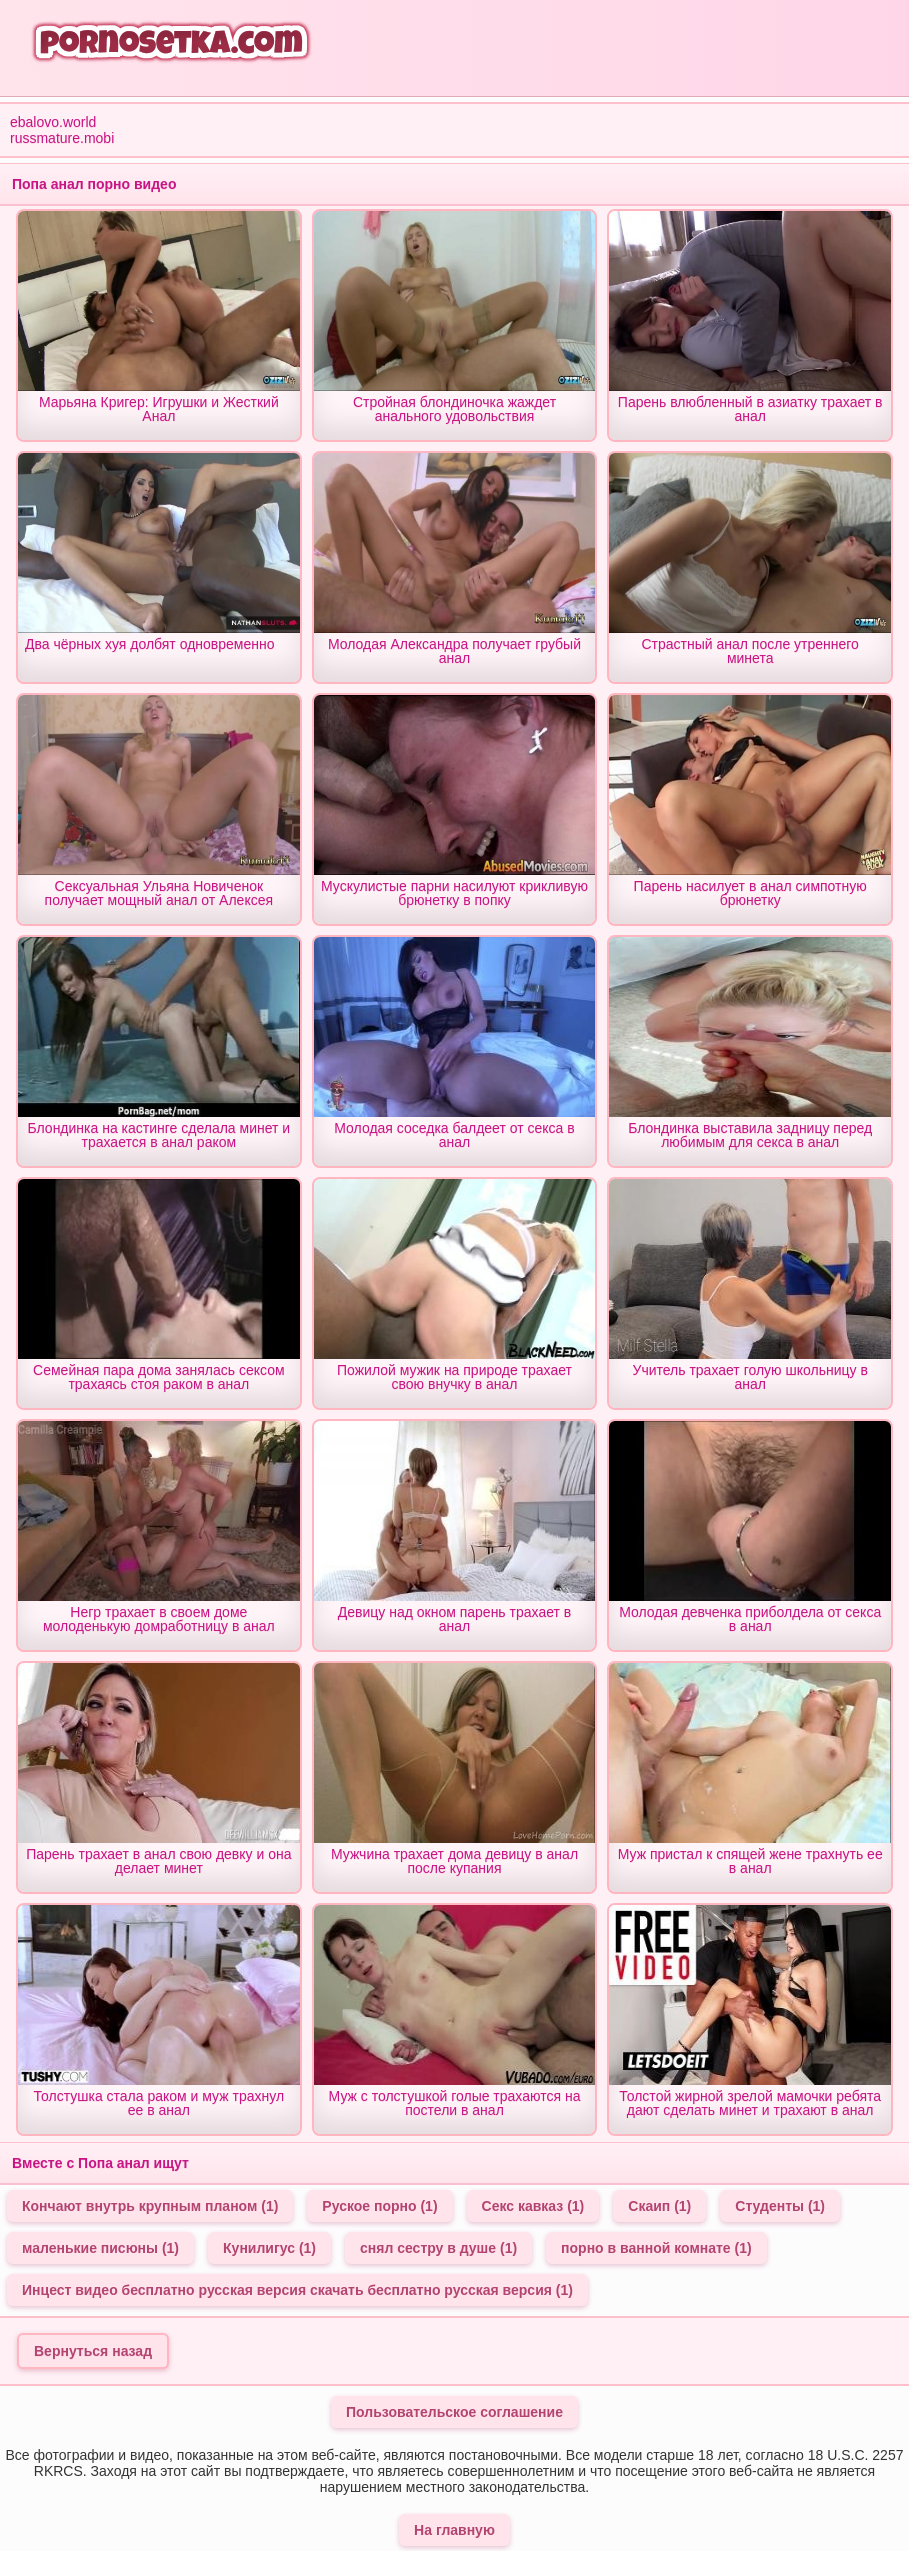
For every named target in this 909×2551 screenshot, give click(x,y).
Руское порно (379, 2206)
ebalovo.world (53, 122)
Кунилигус (269, 2248)
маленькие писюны (100, 2248)
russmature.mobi (62, 138)
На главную (454, 2530)
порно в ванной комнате (656, 2248)
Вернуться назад (93, 2351)
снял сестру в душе (438, 2248)
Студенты (780, 2206)
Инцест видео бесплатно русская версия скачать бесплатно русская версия (297, 2290)
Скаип (659, 2206)
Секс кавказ (533, 2206)
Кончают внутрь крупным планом (150, 2206)
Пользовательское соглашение (454, 2412)
